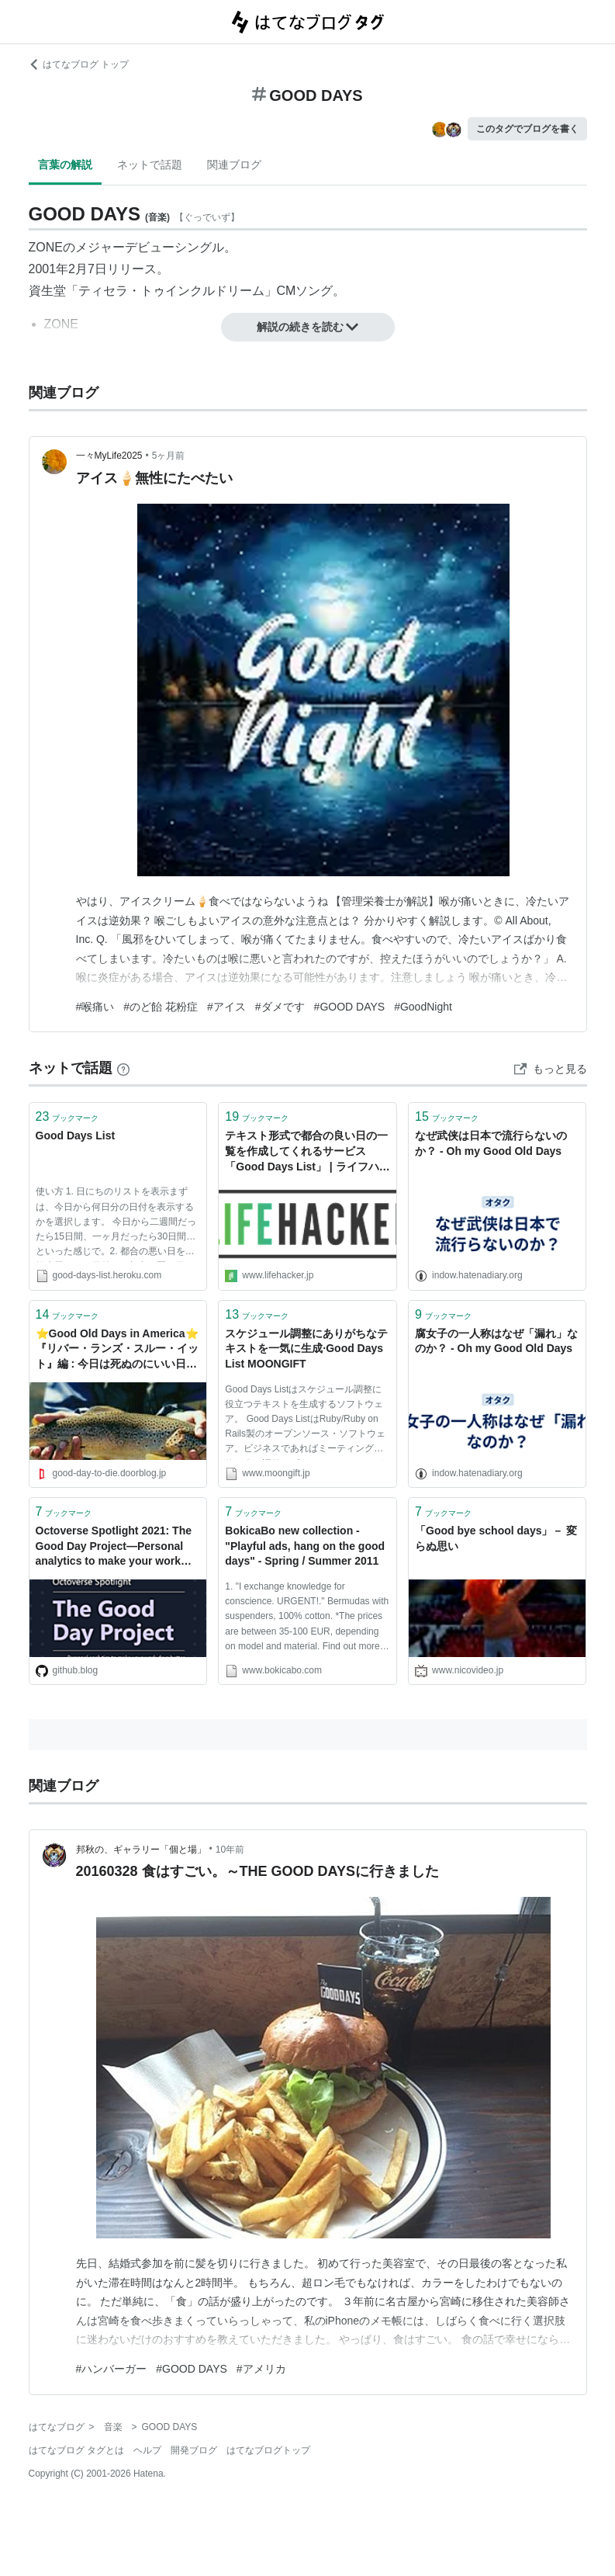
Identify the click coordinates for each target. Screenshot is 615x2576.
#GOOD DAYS (349, 1006)
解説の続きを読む (308, 327)
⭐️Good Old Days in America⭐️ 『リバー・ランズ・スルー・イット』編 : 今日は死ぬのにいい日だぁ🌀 (117, 1350)
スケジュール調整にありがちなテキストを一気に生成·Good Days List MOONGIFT (306, 1348)
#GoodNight (423, 1006)
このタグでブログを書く (527, 128)
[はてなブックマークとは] (123, 1068)
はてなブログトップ (268, 2450)
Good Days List (76, 1135)
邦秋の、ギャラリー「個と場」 (141, 1849)
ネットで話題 (149, 164)
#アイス (226, 1006)
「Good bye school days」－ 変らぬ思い (496, 1538)
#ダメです (280, 1006)
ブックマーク (67, 1116)
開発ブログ (194, 2450)
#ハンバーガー (111, 2369)
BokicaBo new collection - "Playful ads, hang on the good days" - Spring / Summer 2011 (305, 1545)
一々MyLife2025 (109, 455)
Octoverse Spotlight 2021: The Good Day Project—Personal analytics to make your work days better (114, 1547)
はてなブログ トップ (79, 64)
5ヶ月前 (168, 455)
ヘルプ (147, 2450)
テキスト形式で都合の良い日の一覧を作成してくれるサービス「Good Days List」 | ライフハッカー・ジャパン (307, 1152)
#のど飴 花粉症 (160, 1006)
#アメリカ (261, 2369)
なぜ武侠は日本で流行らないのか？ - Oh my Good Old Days (491, 1143)
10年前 (230, 1849)
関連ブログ (234, 164)
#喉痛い (95, 1006)
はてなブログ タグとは (76, 2450)
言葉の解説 (65, 164)
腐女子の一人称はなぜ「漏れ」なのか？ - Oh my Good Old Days (496, 1341)
